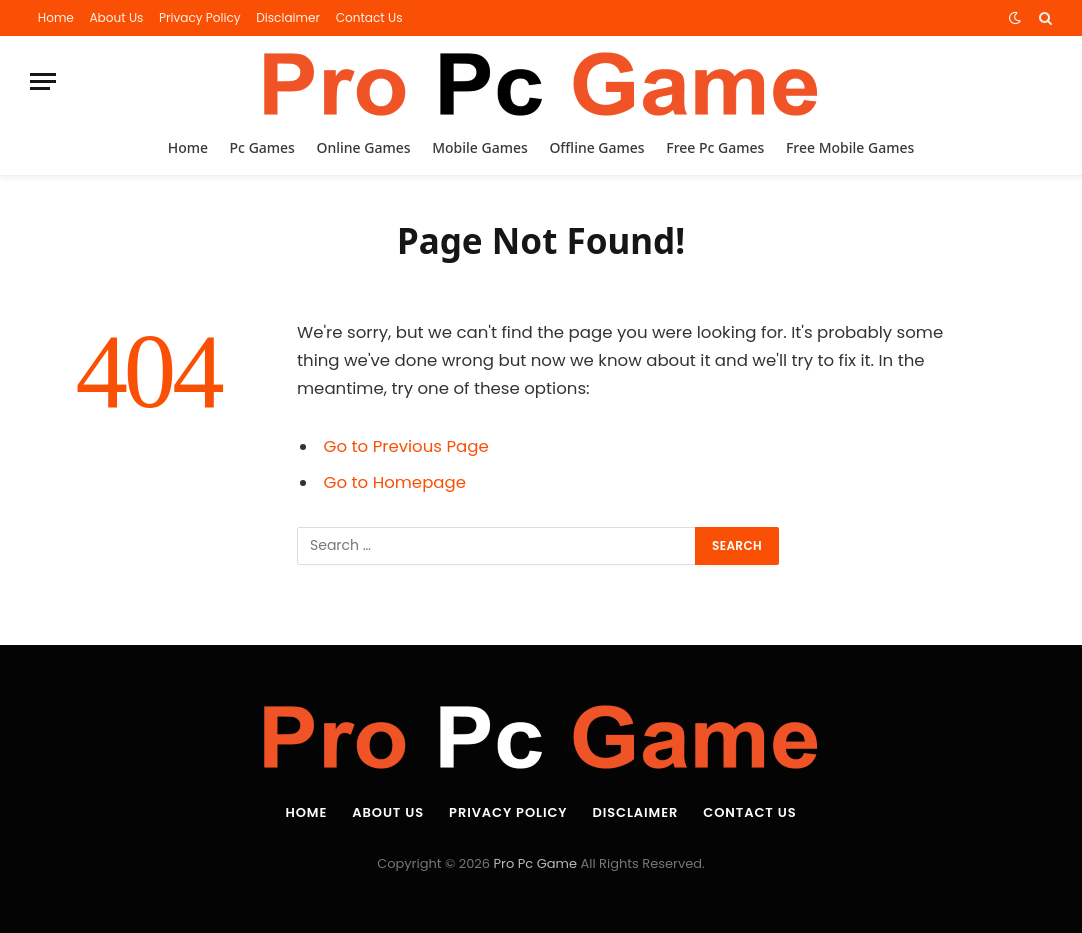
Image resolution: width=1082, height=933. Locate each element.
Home (56, 17)
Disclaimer (288, 17)
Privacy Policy (200, 17)
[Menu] (43, 81)
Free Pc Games (715, 147)
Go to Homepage (395, 482)
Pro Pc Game (535, 863)
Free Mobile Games (850, 147)
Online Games (364, 147)
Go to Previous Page (406, 446)
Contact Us (369, 17)
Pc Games (262, 147)
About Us (116, 17)
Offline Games (596, 147)
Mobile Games (480, 147)
